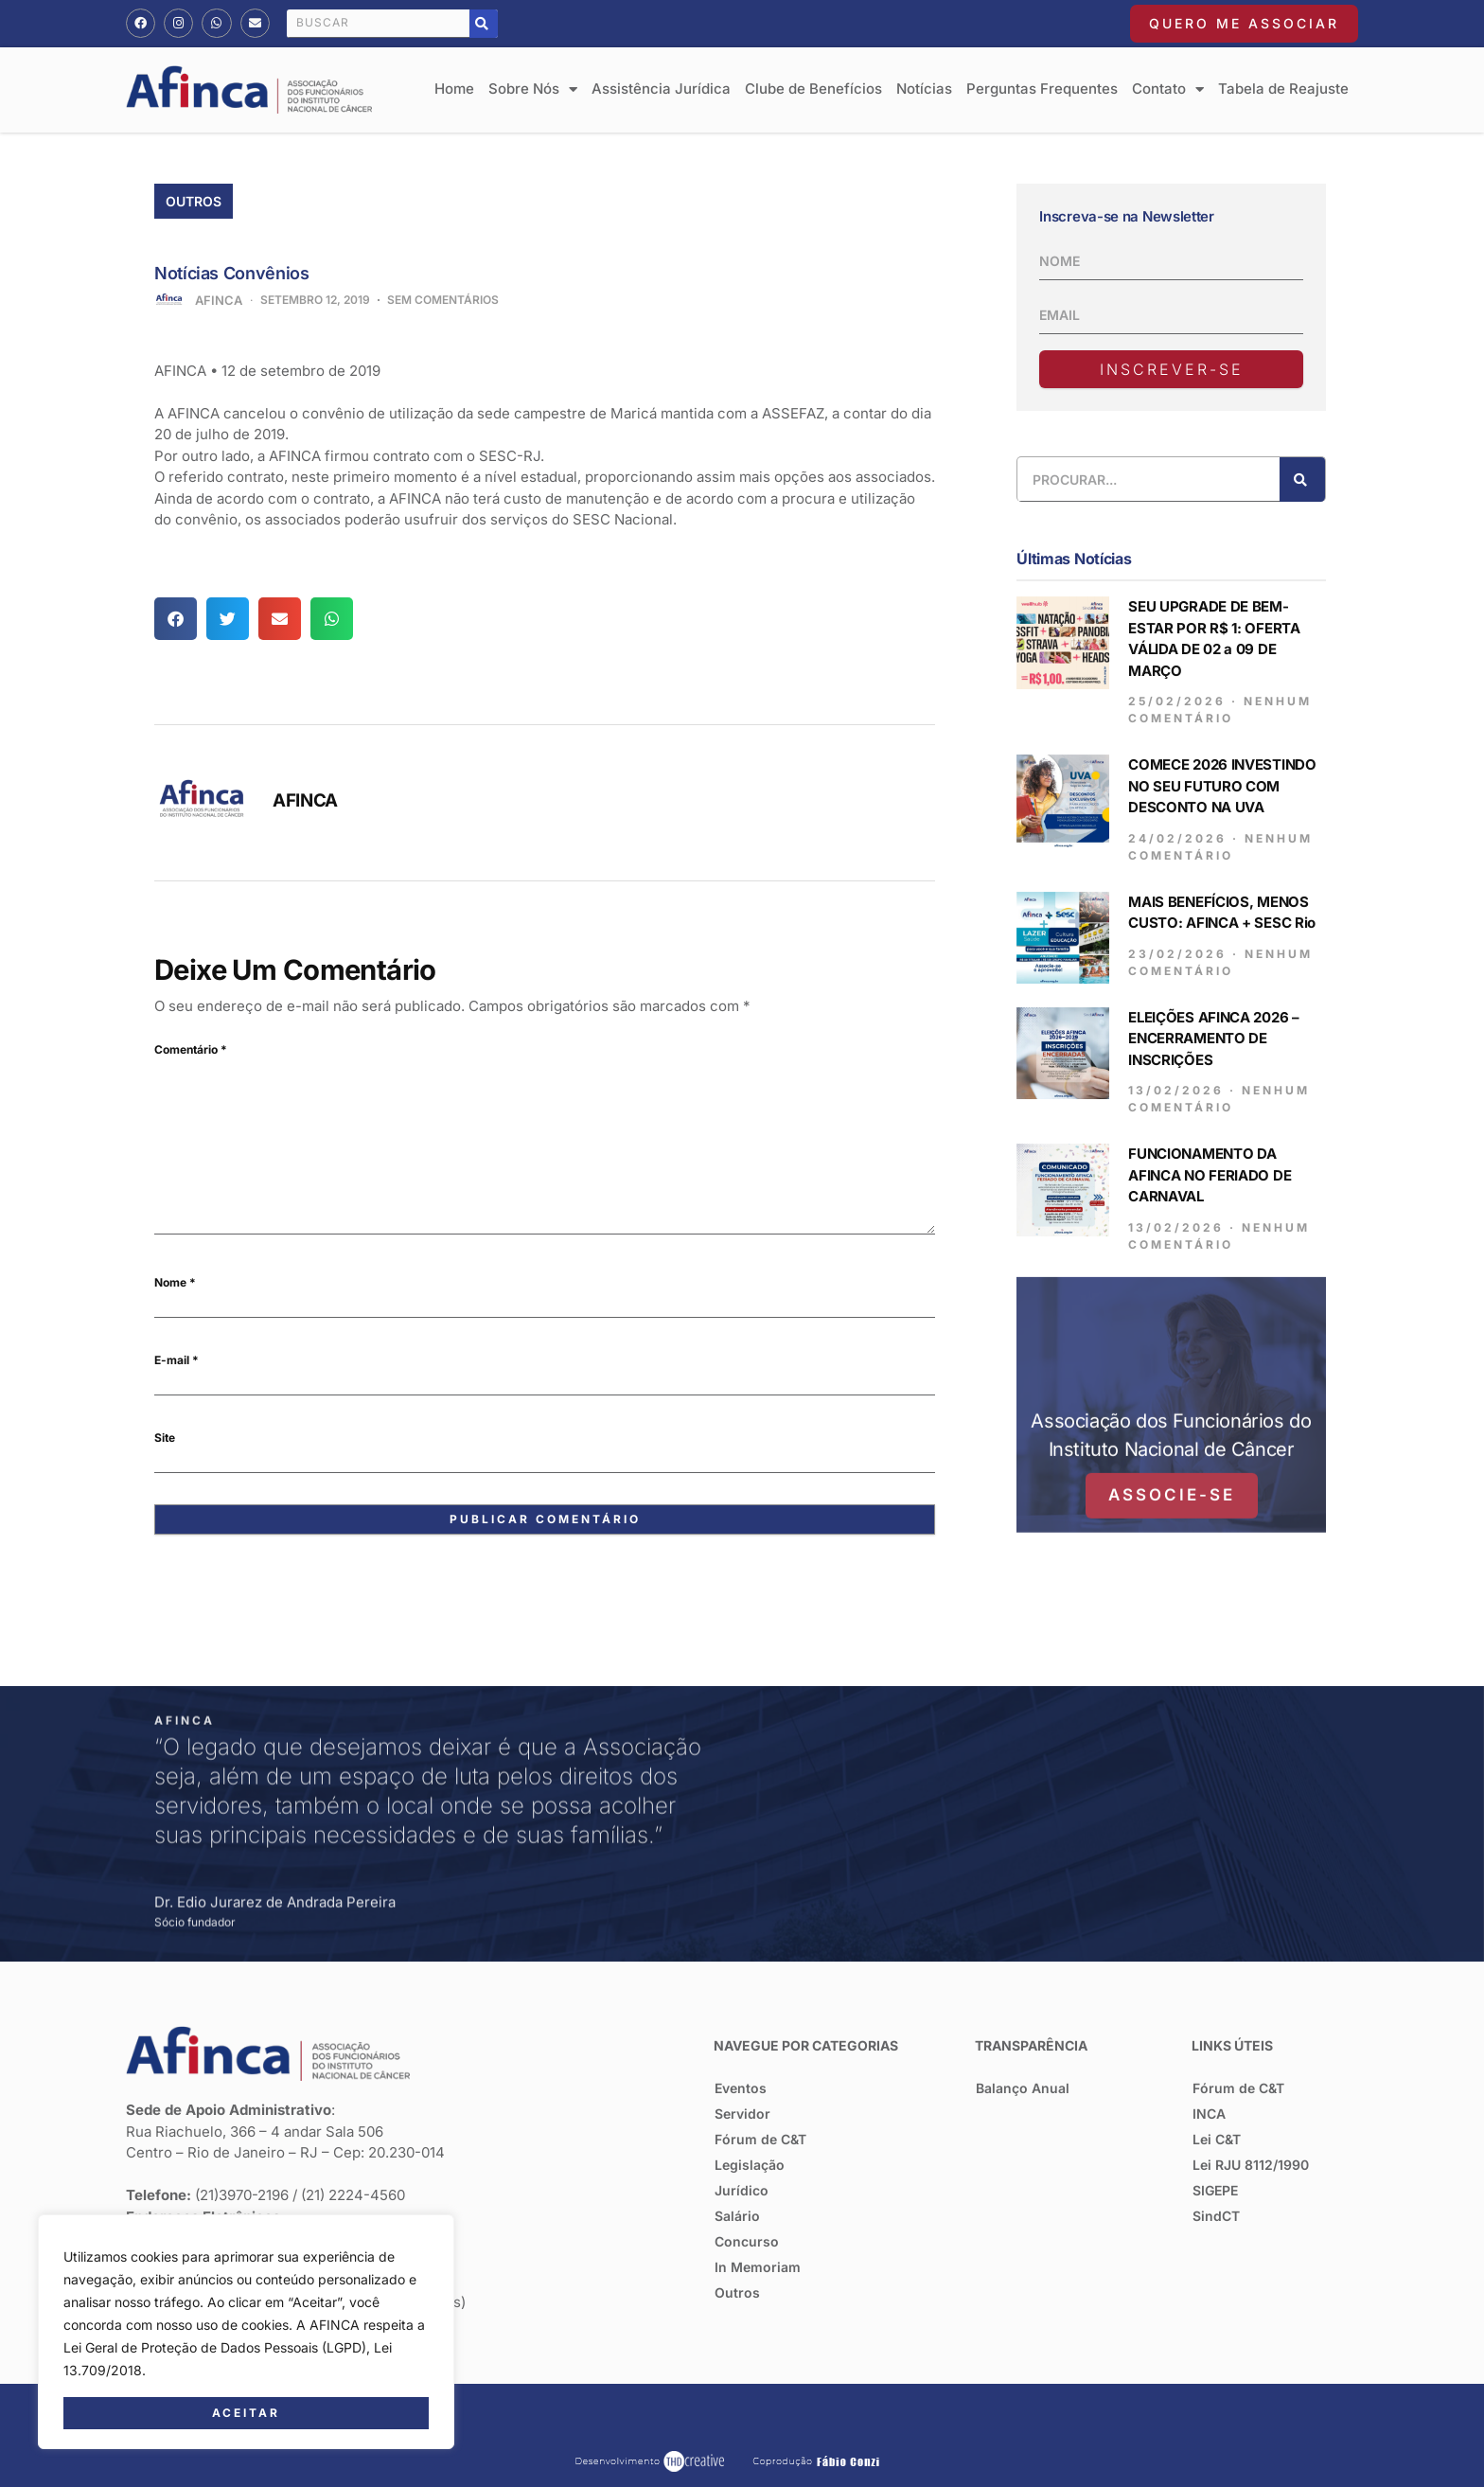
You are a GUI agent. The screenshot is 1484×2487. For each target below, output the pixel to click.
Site (164, 1437)
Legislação (750, 2165)
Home (454, 89)
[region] (246, 2331)
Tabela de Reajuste (1283, 89)
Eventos (741, 2088)
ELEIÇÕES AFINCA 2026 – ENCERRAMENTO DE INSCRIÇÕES (1213, 1012)
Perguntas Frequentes (1042, 89)
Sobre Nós (532, 89)
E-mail (176, 1360)
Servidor (742, 2113)
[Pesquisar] (483, 23)
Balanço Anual (1022, 2088)
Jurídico (741, 2190)
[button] (175, 618)
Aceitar (246, 2413)
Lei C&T (1216, 2139)
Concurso (747, 2241)
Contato (1168, 89)
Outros (193, 201)
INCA (1209, 2113)
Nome (175, 1282)
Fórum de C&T (760, 2139)
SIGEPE (1215, 2190)
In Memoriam (758, 2267)
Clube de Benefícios (813, 89)
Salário (737, 2216)
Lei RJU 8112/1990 (1250, 2165)
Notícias (924, 89)
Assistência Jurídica (661, 89)
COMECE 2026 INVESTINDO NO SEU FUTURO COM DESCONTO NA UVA (1222, 760)
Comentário (190, 1049)
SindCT (1216, 2216)
